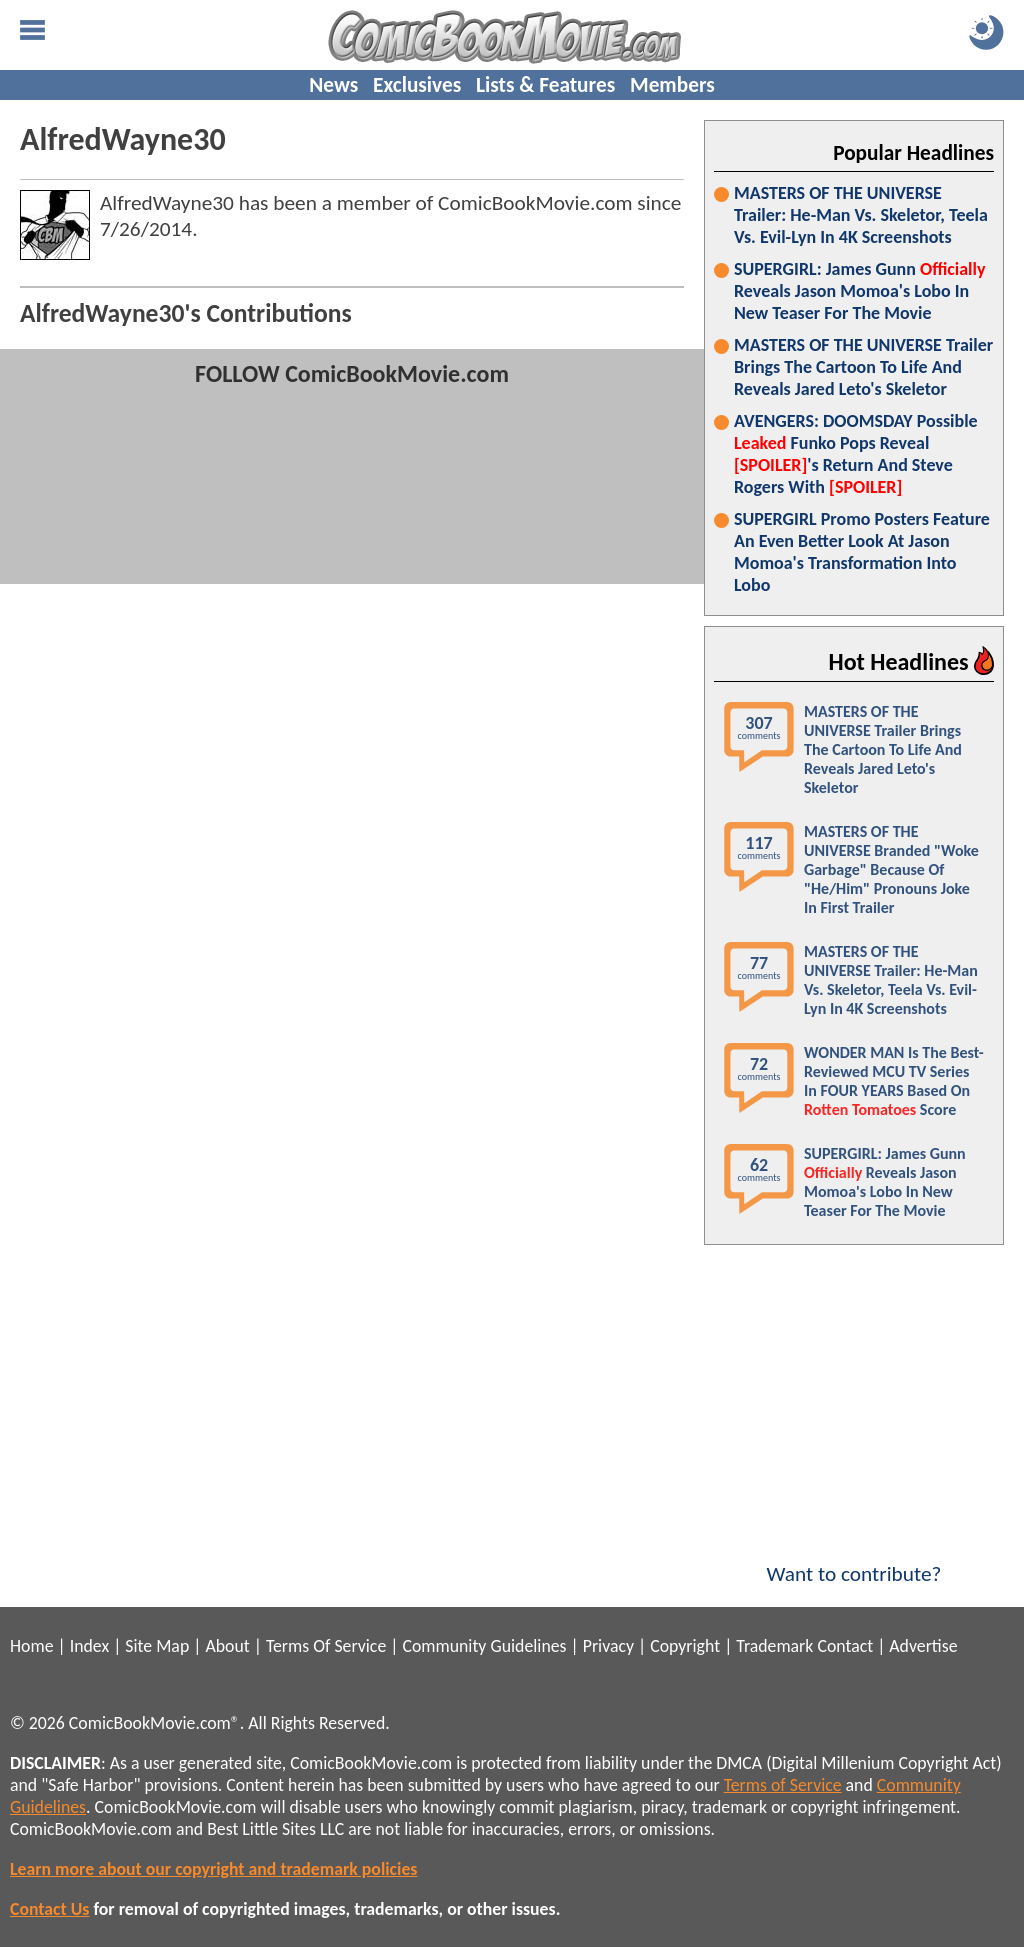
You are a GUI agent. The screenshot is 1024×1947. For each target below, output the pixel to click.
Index (89, 1646)
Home (31, 1646)
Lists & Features (545, 85)
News (333, 85)
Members (672, 85)
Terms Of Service (326, 1646)
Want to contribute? (854, 1561)
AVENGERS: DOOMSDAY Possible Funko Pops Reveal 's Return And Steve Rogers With (856, 454)
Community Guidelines (484, 1646)
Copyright (685, 1646)
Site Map (157, 1646)
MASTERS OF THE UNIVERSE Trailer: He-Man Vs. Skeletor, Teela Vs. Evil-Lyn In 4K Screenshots (861, 215)
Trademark (774, 1646)
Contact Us (49, 1909)
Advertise (923, 1646)
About (227, 1646)
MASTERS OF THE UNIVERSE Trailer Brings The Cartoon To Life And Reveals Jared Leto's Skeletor (863, 367)
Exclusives (417, 85)
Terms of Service (783, 1785)
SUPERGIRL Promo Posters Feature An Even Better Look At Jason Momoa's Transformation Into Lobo (862, 552)
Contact (845, 1646)
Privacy (608, 1646)
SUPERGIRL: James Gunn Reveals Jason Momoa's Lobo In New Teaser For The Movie (859, 291)
